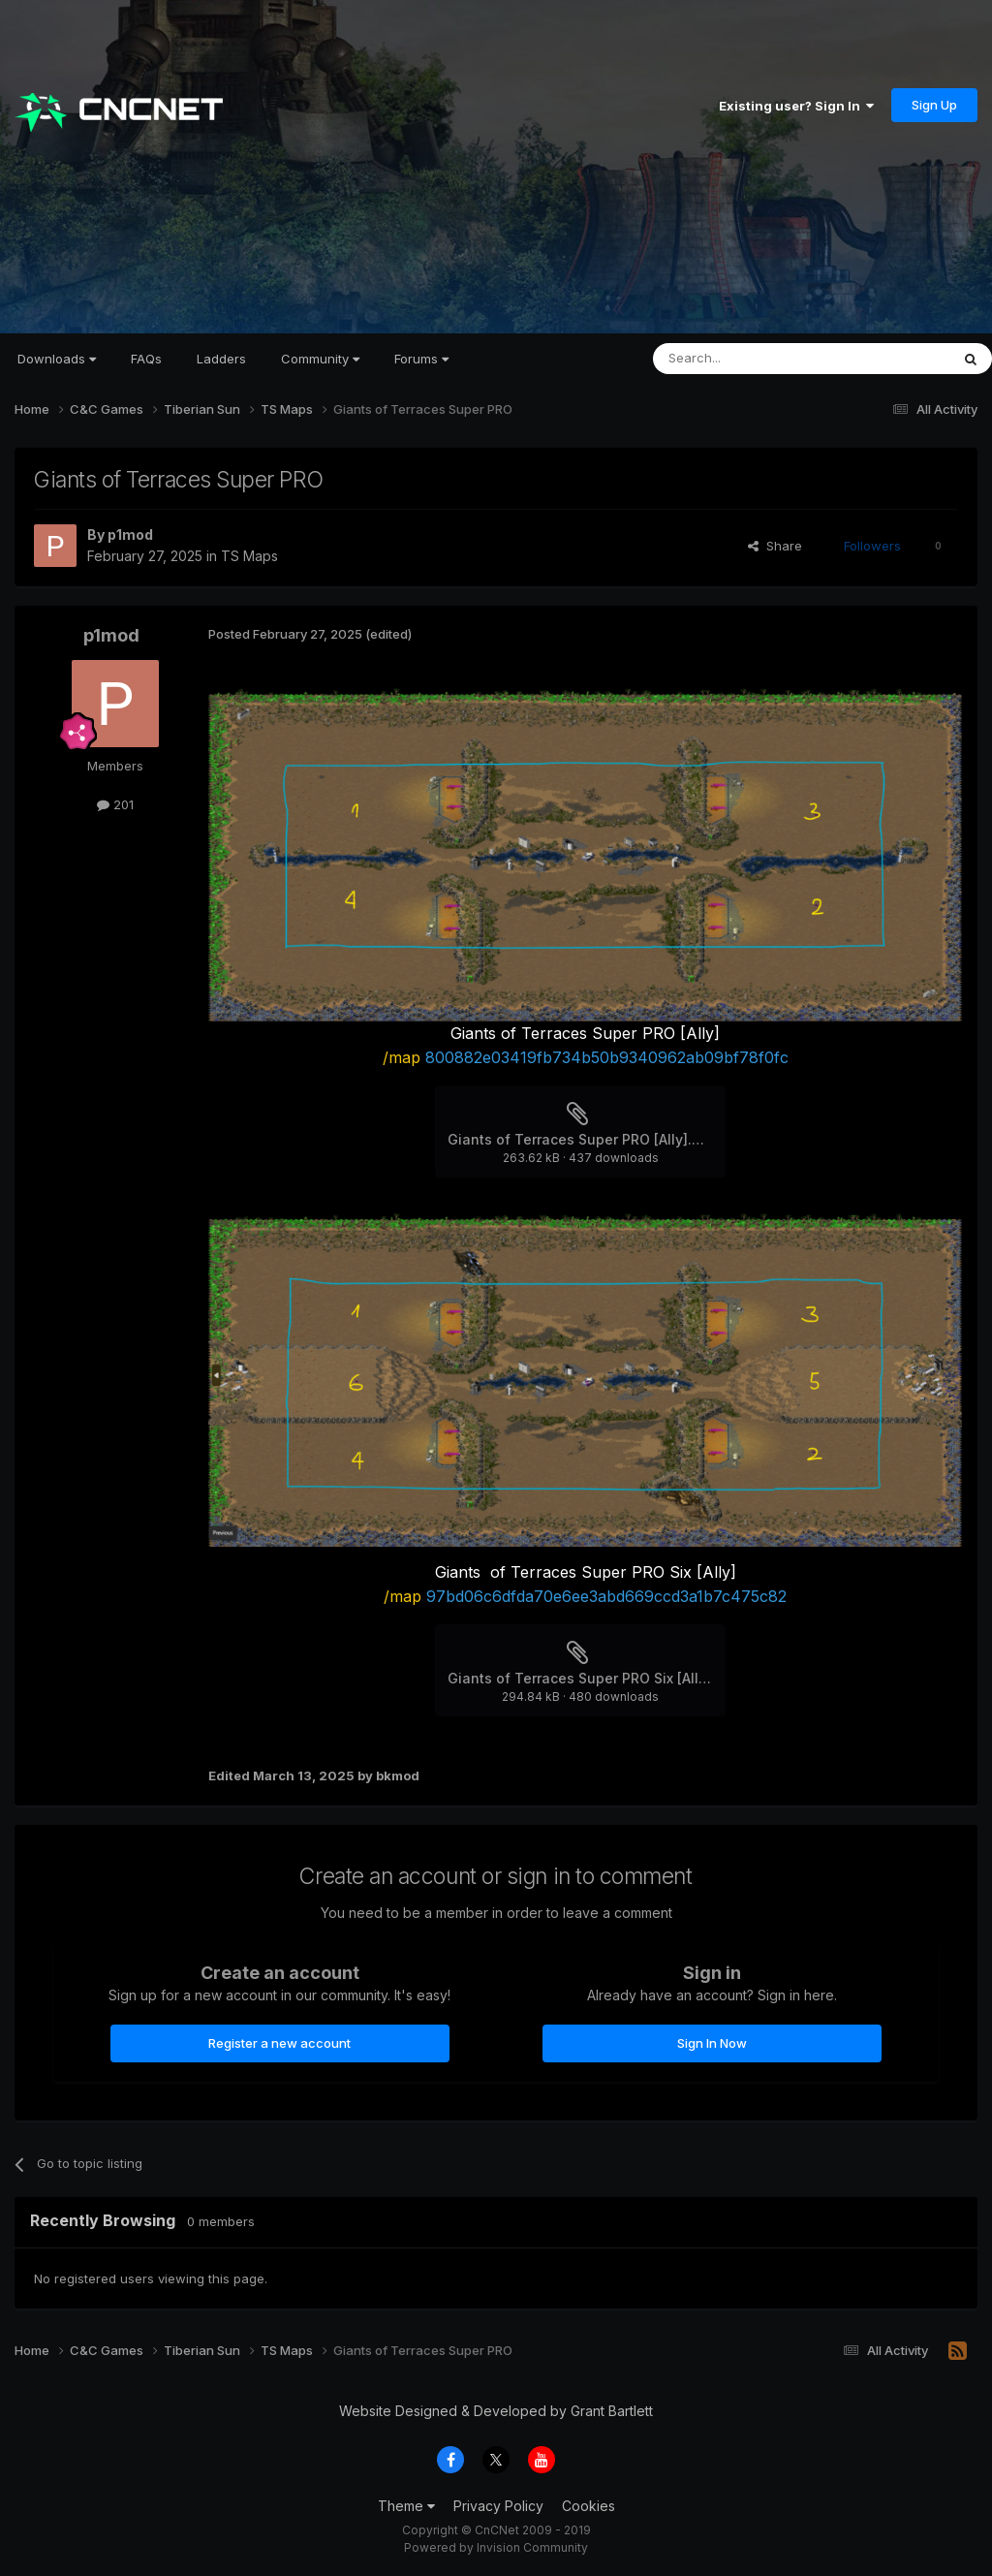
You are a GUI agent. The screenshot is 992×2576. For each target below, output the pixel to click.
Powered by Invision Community (496, 2547)
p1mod (130, 534)
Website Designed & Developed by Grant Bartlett (496, 2411)
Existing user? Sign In (796, 105)
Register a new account (279, 2043)
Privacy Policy (498, 2505)
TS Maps (249, 556)
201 (115, 804)
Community (320, 358)
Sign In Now (712, 2043)
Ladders (221, 358)
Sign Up (934, 104)
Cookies (588, 2505)
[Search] (752, 358)
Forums (421, 358)
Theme (406, 2505)
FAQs (146, 358)
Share (775, 545)
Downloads (56, 358)
